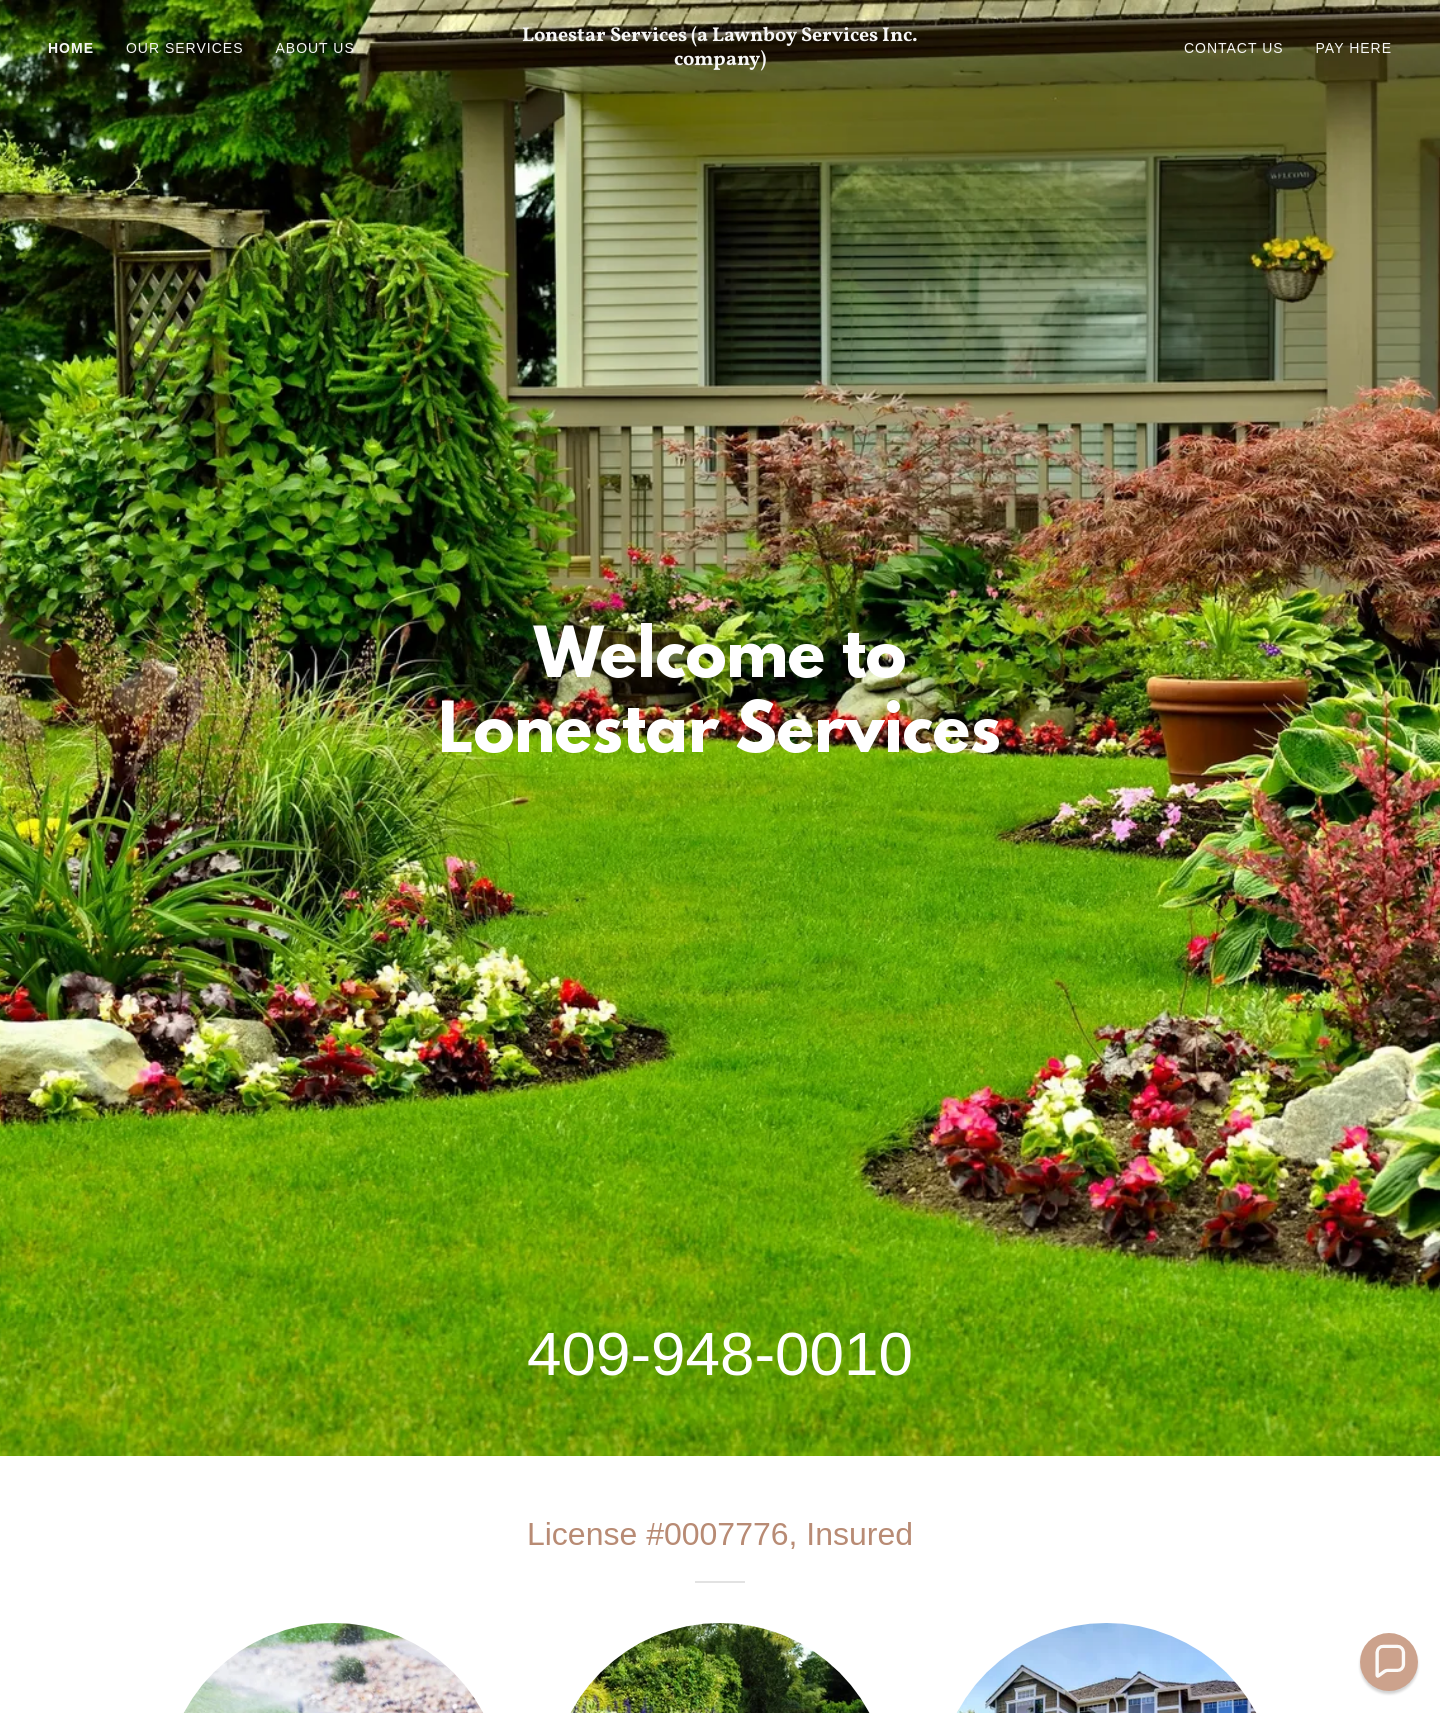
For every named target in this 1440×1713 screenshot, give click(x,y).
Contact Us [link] (1234, 48)
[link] (720, 59)
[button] (1389, 1662)
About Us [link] (314, 48)
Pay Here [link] (1354, 48)
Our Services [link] (184, 48)
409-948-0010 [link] (720, 1353)
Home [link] (71, 48)
